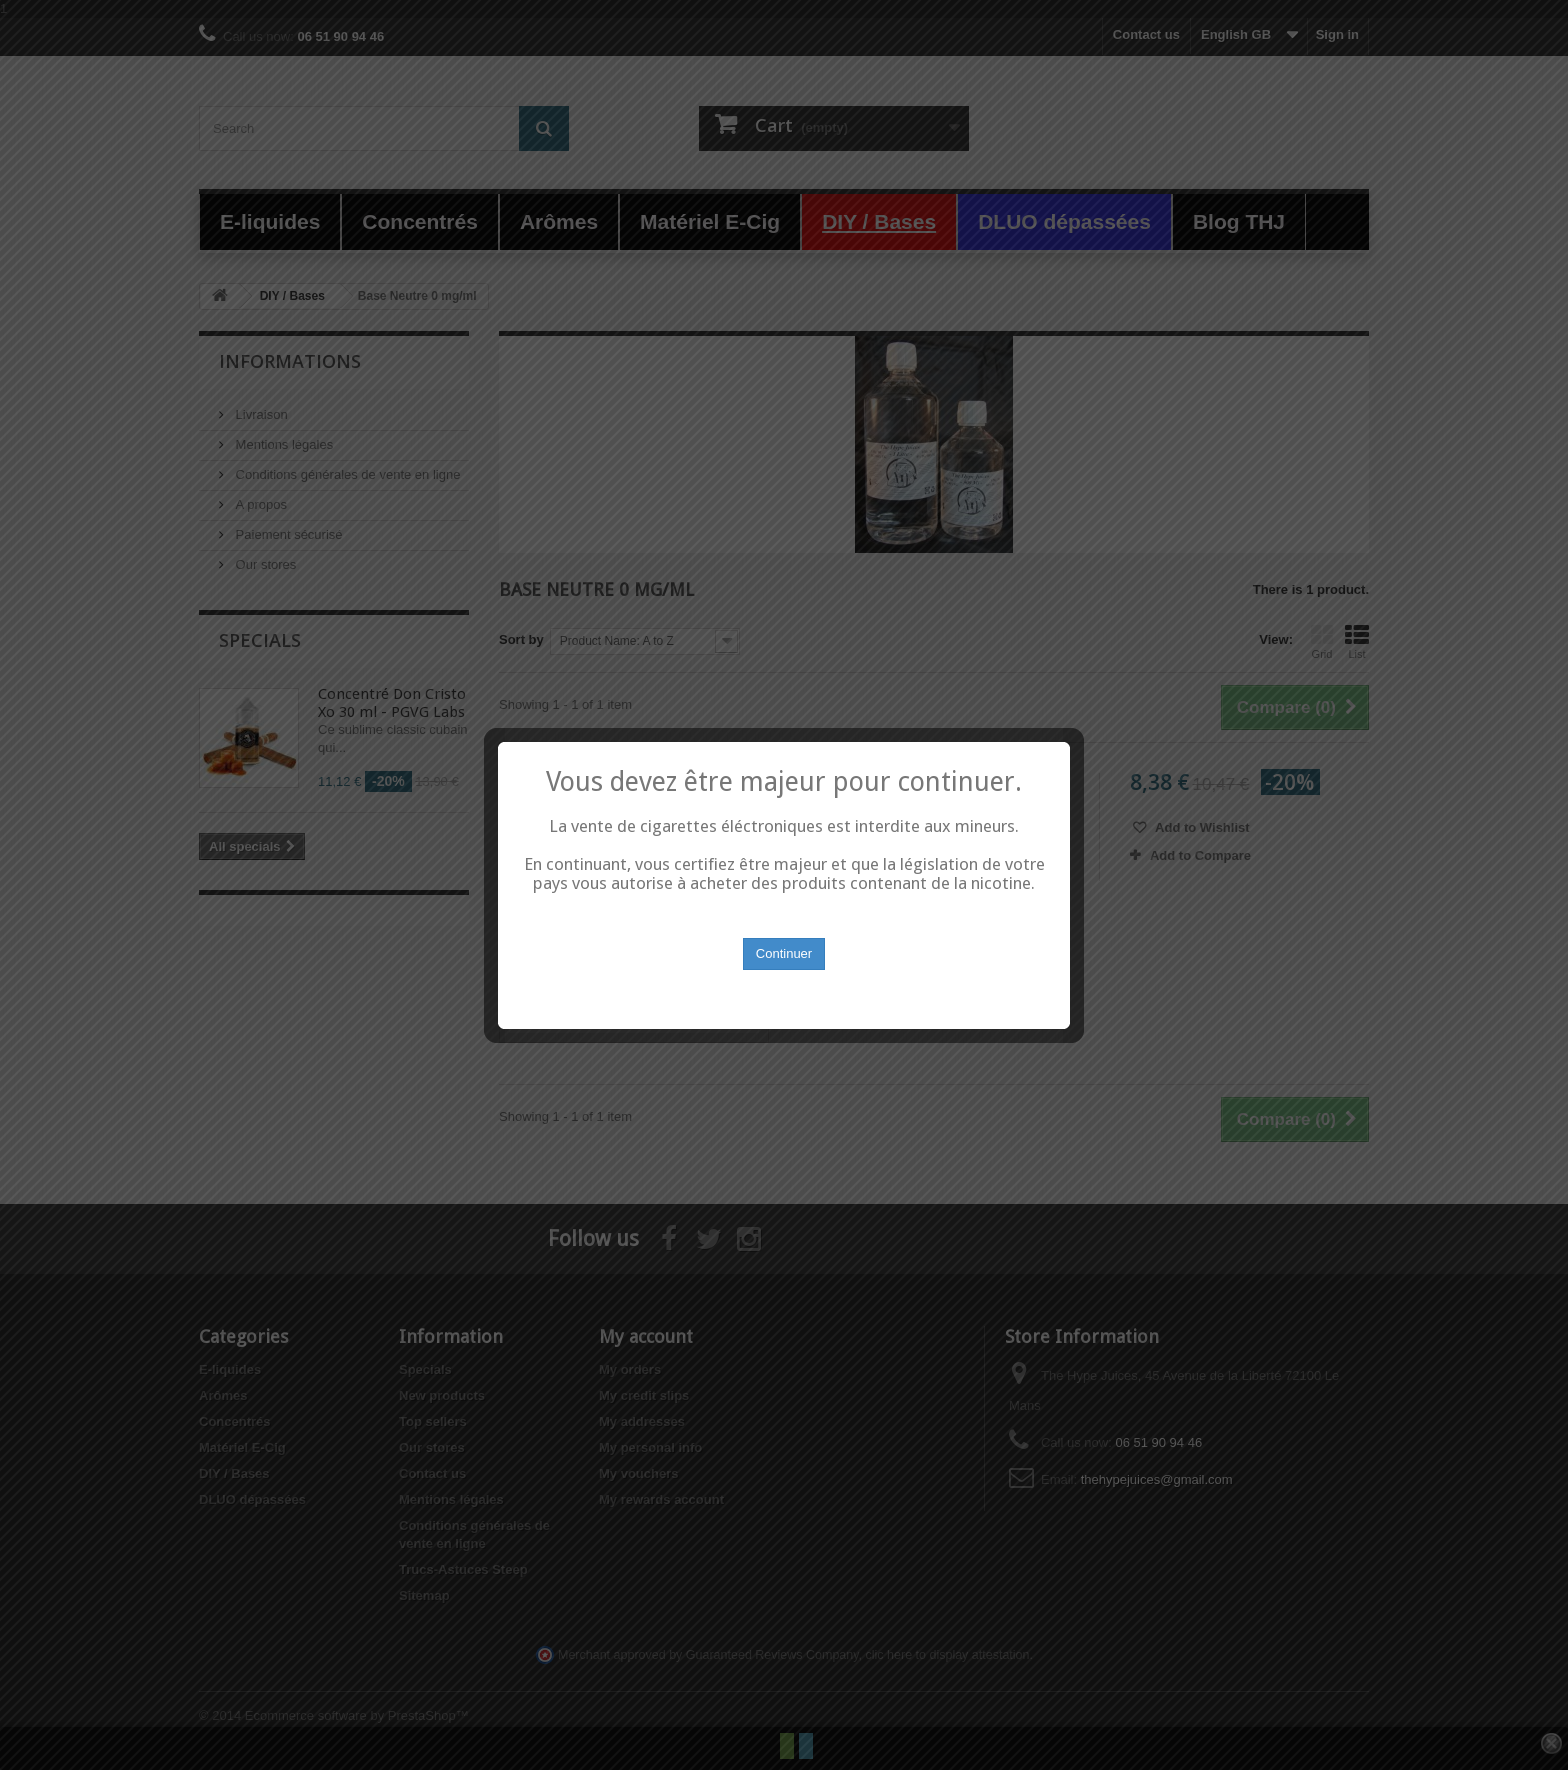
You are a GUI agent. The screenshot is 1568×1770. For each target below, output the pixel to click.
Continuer (784, 930)
